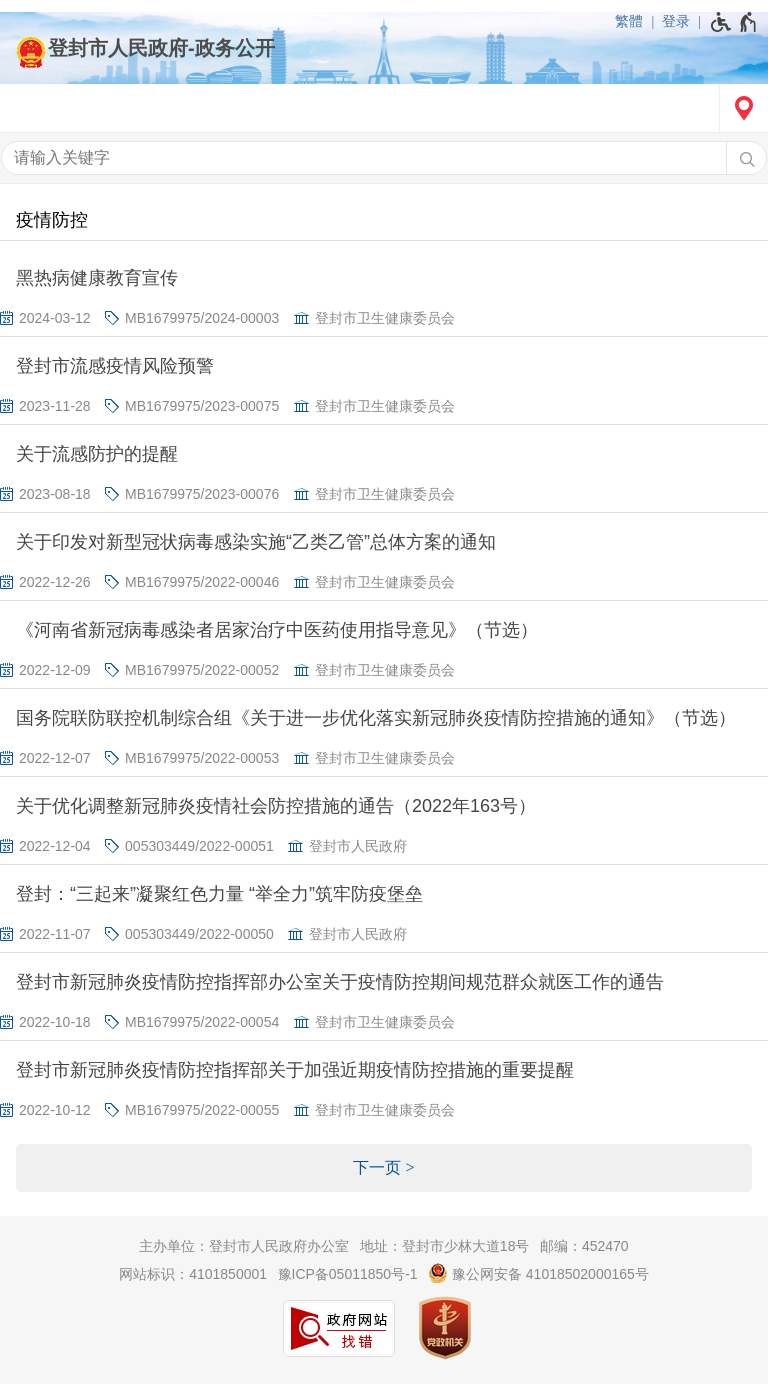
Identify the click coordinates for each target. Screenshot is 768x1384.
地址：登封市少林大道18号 (445, 1246)
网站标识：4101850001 (193, 1274)
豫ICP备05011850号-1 (348, 1274)
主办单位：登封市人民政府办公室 (244, 1246)
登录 (676, 21)
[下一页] (384, 1168)
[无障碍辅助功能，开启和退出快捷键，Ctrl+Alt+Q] (734, 22)
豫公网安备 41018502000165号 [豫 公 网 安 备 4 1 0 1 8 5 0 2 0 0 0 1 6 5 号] (538, 1273)
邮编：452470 (584, 1246)
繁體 (629, 21)
